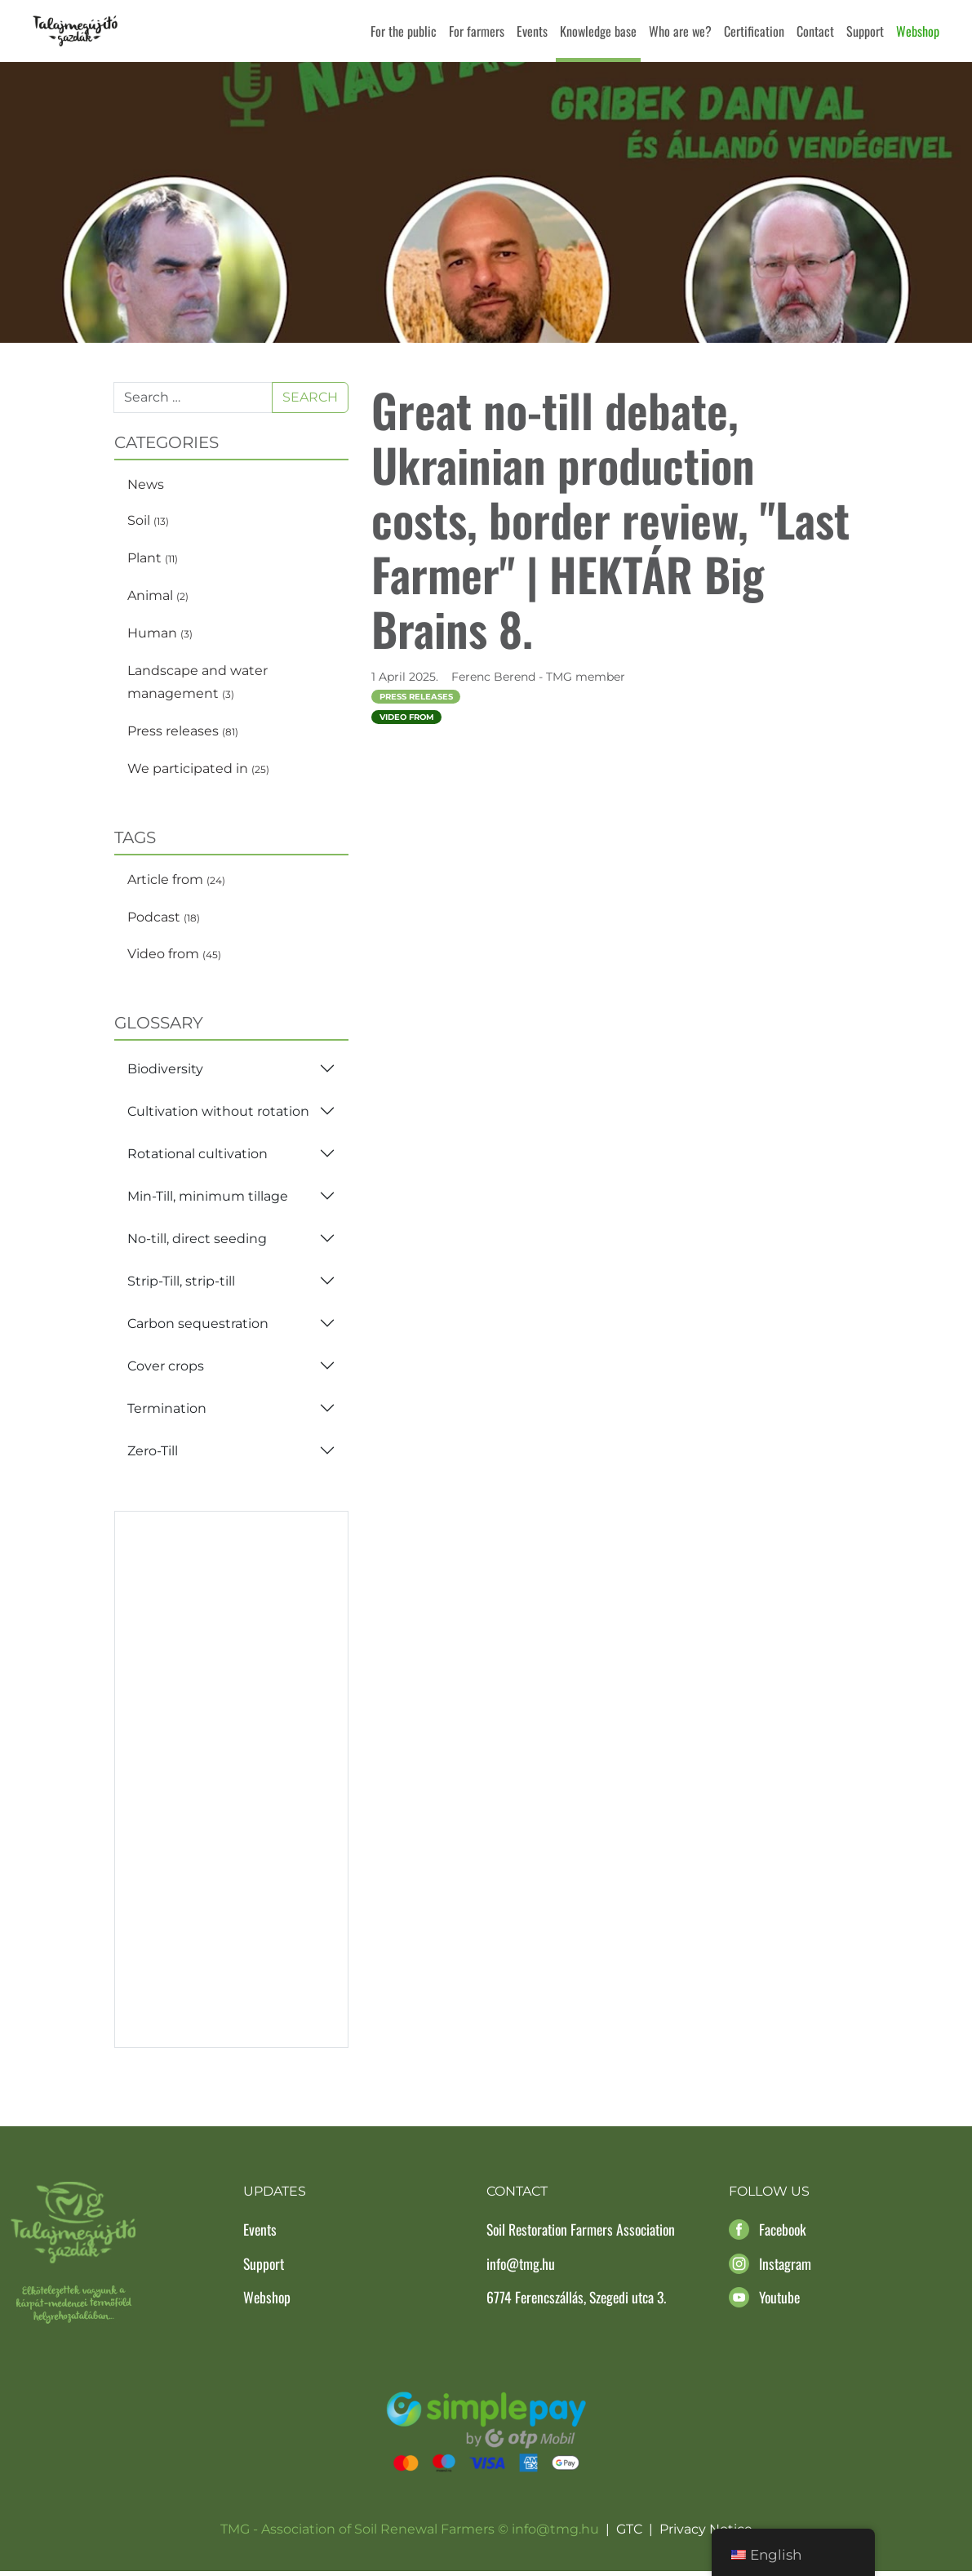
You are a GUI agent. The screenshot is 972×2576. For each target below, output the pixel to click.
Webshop (917, 31)
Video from (174, 959)
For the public (404, 31)
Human (160, 638)
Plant (152, 563)
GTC (629, 2535)
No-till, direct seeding (197, 1243)
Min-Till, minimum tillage (207, 1201)
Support (865, 31)
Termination (166, 1413)
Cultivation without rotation (218, 1116)
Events (532, 31)
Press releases (182, 736)
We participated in (198, 773)
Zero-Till (152, 1455)
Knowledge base (598, 31)
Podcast (163, 922)
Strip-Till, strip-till (181, 1286)
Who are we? (680, 31)
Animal (158, 600)
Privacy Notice (705, 2535)
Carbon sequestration (198, 1328)
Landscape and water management (197, 687)
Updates (274, 2197)
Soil (148, 526)
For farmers (476, 31)
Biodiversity (165, 1073)
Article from (176, 884)
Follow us (769, 2197)
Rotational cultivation (197, 1158)
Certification (754, 31)
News (145, 489)
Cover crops (165, 1371)
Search (310, 402)
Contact (815, 31)
